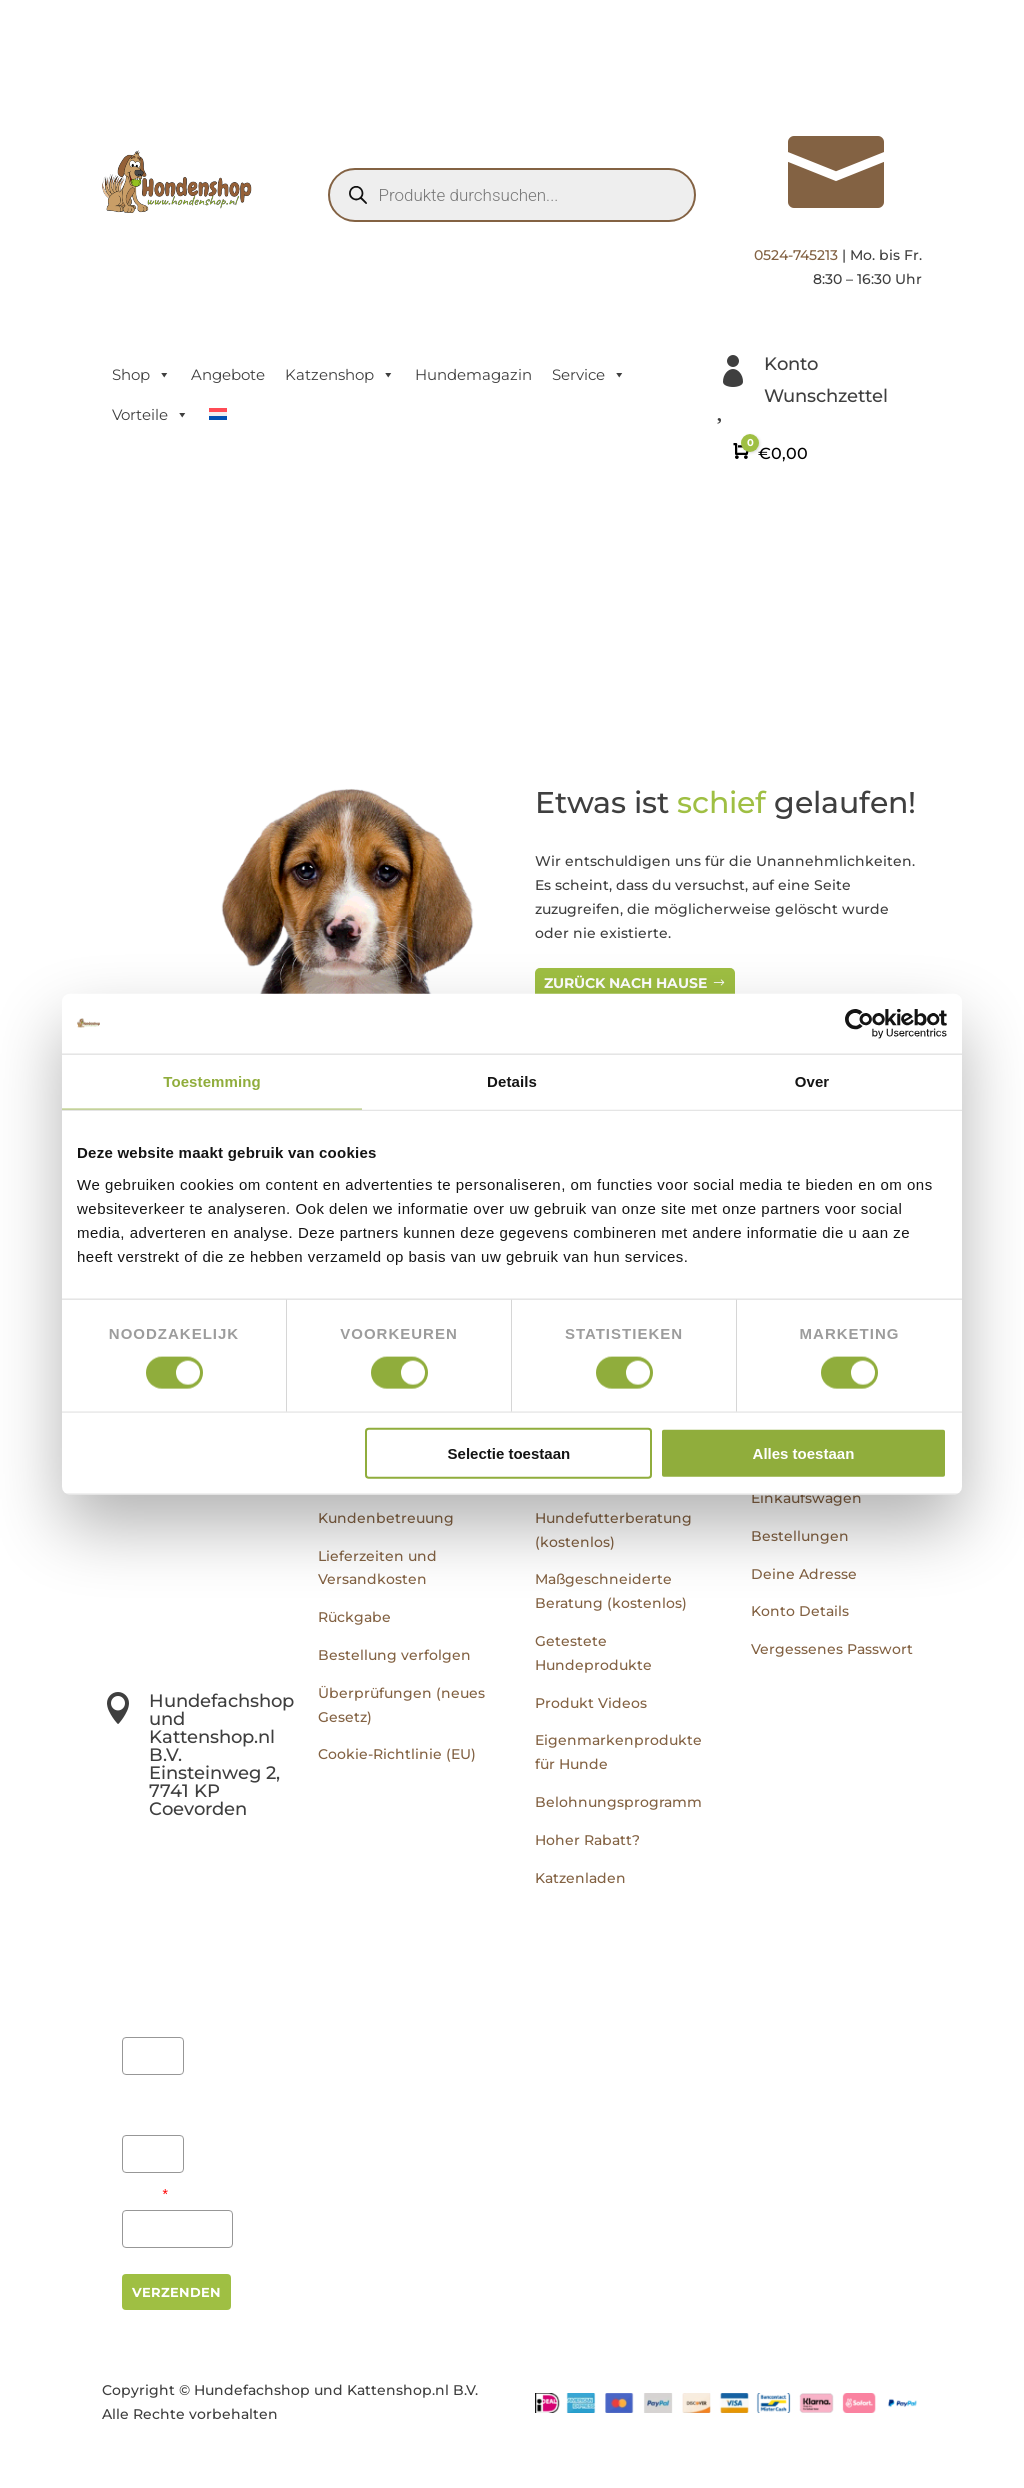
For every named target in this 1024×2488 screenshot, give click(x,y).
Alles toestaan (804, 1452)
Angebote (228, 374)
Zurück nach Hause (625, 983)
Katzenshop (340, 375)
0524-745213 (796, 255)
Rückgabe (354, 1617)
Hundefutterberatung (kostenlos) (613, 1530)
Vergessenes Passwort (832, 1649)
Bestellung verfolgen (394, 1655)
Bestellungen (800, 1536)
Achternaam (149, 2107)
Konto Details (800, 1611)
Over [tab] (812, 1081)
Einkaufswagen (806, 1498)
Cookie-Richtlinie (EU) (397, 1754)
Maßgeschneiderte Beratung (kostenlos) (611, 1591)
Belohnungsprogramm (618, 1802)
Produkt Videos (591, 1703)
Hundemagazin (473, 374)
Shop (141, 375)
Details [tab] (512, 1081)
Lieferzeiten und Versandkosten (377, 1568)
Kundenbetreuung (386, 1518)
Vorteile (150, 415)
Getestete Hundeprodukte (593, 1653)
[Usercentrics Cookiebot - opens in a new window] (859, 1024)
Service (589, 375)
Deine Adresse (804, 1574)
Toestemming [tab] (212, 1081)
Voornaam (151, 2009)
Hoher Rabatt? (587, 1840)
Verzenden (176, 2292)
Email (145, 2194)
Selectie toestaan (509, 1452)
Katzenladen (580, 1878)
